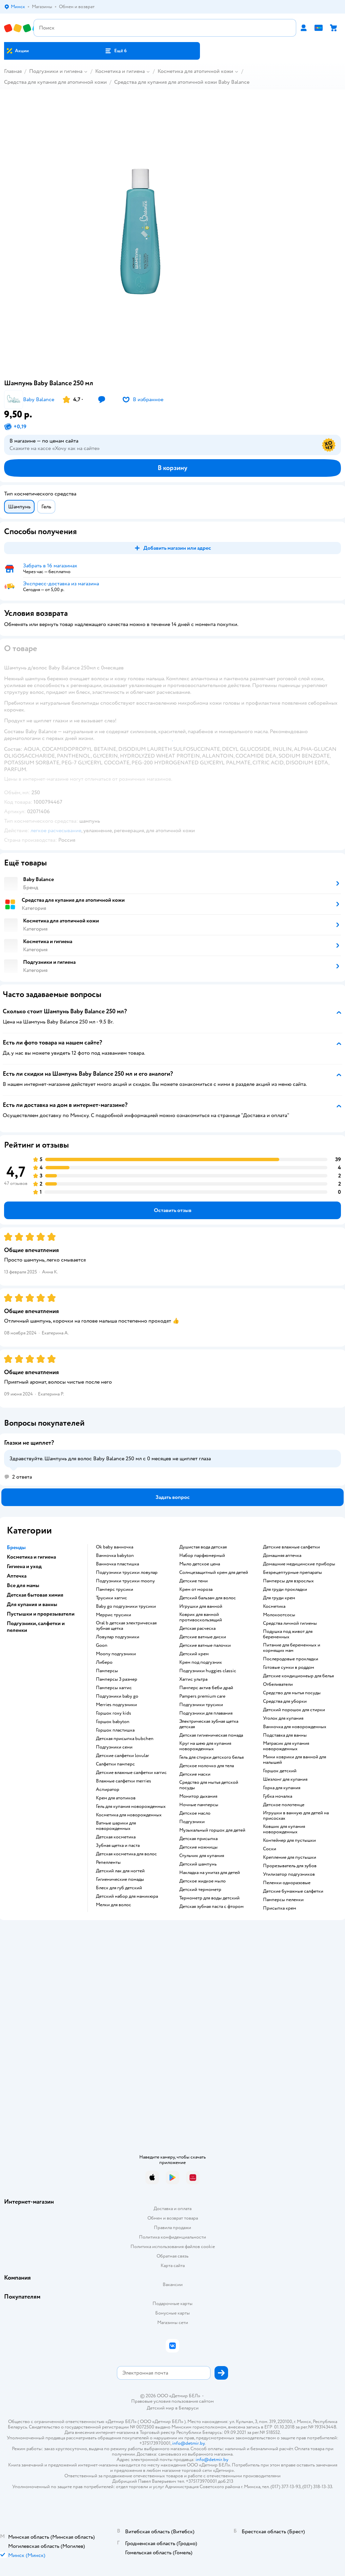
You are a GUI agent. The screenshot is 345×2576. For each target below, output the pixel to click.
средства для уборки (285, 1701)
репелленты (108, 1862)
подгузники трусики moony (125, 1581)
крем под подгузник (200, 1662)
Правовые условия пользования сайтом (172, 2401)
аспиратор (107, 1789)
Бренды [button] (16, 1547)
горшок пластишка (115, 1730)
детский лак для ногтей (120, 1871)
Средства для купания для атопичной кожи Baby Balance (181, 82)
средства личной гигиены (290, 1623)
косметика (274, 1606)
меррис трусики (113, 1615)
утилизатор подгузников (289, 1874)
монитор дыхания (198, 1796)
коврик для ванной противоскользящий (200, 1617)
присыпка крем (279, 1908)
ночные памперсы (198, 1805)
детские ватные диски (202, 1637)
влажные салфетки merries (123, 1781)
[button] (116, 51)
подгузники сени (114, 1747)
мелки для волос (113, 1905)
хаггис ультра (193, 1679)
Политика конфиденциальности (172, 2237)
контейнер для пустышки (289, 1840)
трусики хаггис (111, 1598)
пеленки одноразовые (286, 1883)
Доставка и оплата (172, 2208)
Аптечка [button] (16, 1576)
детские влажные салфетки (291, 1547)
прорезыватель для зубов (290, 1866)
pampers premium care (202, 1696)
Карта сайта (173, 2265)
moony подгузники (116, 1654)
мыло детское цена (199, 1564)
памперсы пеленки (283, 1899)
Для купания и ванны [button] (32, 1604)
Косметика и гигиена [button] (31, 1557)
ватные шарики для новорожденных (116, 1825)
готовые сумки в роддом (288, 1667)
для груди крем (279, 1598)
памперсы (107, 1671)
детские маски (194, 1774)
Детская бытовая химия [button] (35, 1595)
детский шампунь (198, 1864)
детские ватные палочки (205, 1645)
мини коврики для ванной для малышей (294, 1759)
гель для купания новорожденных (131, 1806)
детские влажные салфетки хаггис (131, 1772)
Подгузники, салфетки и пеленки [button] (36, 1627)
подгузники (192, 1821)
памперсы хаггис (114, 1688)
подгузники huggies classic (207, 1671)
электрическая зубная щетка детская (208, 1724)
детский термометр (200, 1889)
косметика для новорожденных (129, 1815)
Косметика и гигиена (120, 71)
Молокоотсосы (279, 1615)
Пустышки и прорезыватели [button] (41, 1614)
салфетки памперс (115, 1764)
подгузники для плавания (205, 1713)
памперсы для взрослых (288, 1581)
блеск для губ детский (119, 1888)
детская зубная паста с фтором (211, 1906)
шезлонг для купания (285, 1779)
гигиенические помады (120, 1879)
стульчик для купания (201, 1855)
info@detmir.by (188, 2443)
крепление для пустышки (289, 1857)
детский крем (194, 1654)
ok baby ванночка (114, 1547)
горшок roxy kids (113, 1713)
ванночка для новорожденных (294, 1727)
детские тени (193, 1581)
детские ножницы (198, 1847)
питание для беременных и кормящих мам (291, 1647)
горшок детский (280, 1771)
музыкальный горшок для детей (212, 1830)
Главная (13, 71)
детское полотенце (283, 1805)
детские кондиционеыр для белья (298, 1676)
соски (269, 1849)
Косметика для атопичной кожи (195, 71)
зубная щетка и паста (118, 1845)
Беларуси (189, 2408)
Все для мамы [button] (23, 1585)
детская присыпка (198, 1838)
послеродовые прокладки (290, 1659)
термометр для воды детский (209, 1898)
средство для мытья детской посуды (208, 1785)
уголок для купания (283, 1718)
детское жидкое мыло (202, 1881)
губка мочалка (277, 1796)
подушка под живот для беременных (287, 1634)
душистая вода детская (203, 1547)
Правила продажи (172, 2227)
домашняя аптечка (282, 1555)
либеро (104, 1662)
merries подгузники (116, 1704)
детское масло (194, 1813)
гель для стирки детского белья (211, 1757)
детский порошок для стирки (294, 1710)
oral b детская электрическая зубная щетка (126, 1625)
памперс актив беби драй (206, 1688)
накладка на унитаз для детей (209, 1872)
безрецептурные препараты (292, 1572)
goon (101, 1645)
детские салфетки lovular (122, 1755)
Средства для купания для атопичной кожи (55, 82)
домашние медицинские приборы (299, 1564)
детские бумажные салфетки (293, 1891)
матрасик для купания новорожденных (286, 1746)
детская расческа (197, 1628)
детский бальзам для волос (207, 1598)
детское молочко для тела (206, 1766)
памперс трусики (114, 1589)
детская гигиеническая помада (211, 1735)
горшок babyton (112, 1721)
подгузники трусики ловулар (127, 1572)
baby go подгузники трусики (126, 1606)
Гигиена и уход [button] (24, 1566)
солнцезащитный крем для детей (213, 1572)
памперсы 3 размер (116, 1679)
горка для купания (281, 1788)
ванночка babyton (115, 1555)
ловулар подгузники (117, 1637)
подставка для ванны (285, 1735)
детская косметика (116, 1837)
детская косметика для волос (126, 1854)
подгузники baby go (117, 1696)
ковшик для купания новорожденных (284, 1829)
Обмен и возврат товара (172, 2218)
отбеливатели (278, 1684)
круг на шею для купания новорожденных (205, 1746)
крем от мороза (195, 1589)
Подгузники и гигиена (55, 71)
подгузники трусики (201, 1704)
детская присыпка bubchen (125, 1738)
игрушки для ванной (200, 1606)
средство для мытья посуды (292, 1693)
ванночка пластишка (117, 1564)
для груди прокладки (285, 1589)
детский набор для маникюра (127, 1896)
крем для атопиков (116, 1798)
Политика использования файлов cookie (172, 2246)
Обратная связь (172, 2256)
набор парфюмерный (202, 1555)
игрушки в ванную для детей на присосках (296, 1815)
